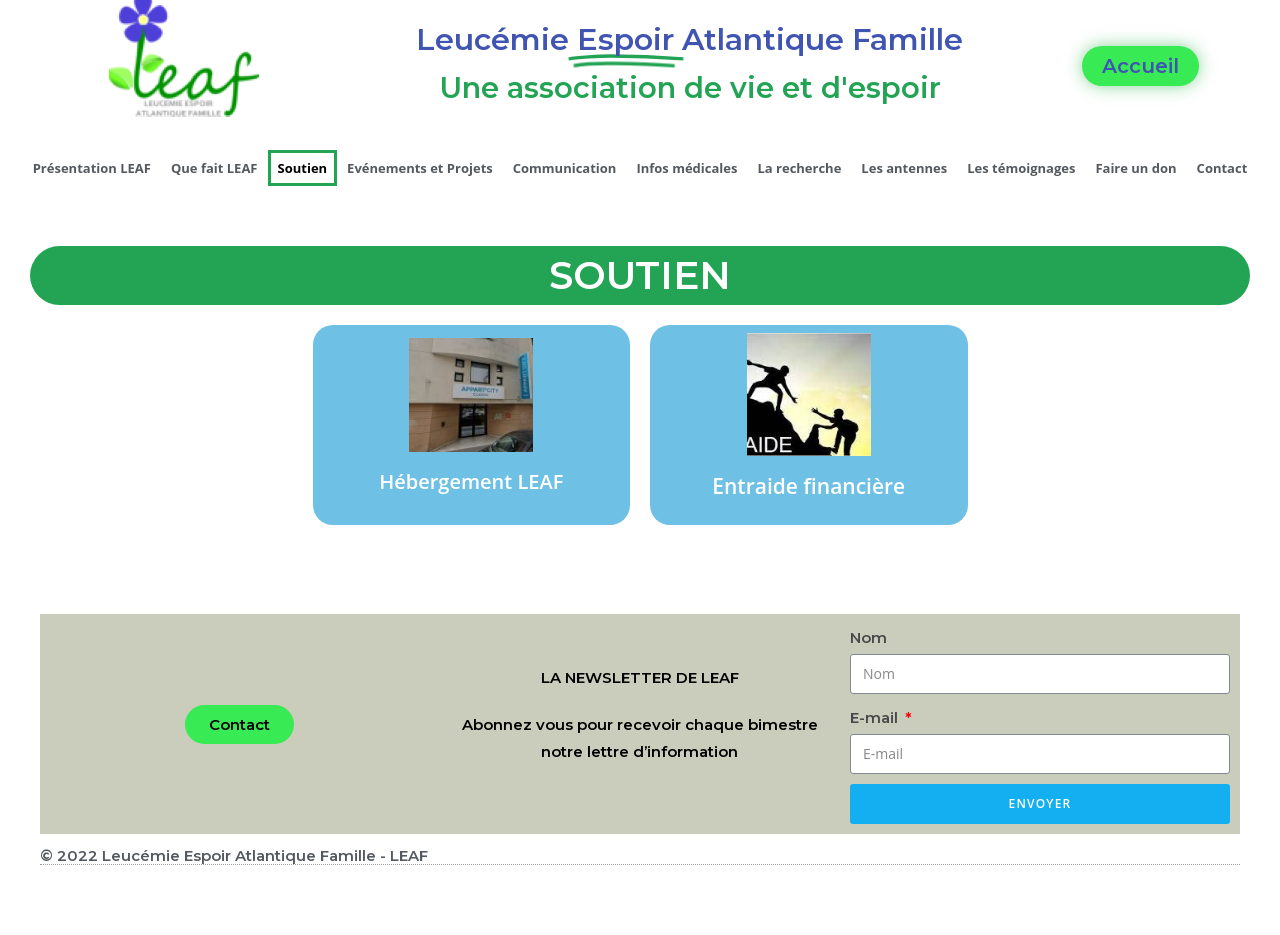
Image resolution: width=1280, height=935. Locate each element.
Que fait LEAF (214, 168)
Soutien (303, 168)
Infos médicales (686, 168)
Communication (565, 168)
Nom (868, 637)
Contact (1222, 168)
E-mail (876, 717)
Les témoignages (1021, 168)
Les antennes (904, 168)
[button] (1140, 66)
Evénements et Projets (420, 168)
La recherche (799, 168)
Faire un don (1135, 168)
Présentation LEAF (92, 168)
